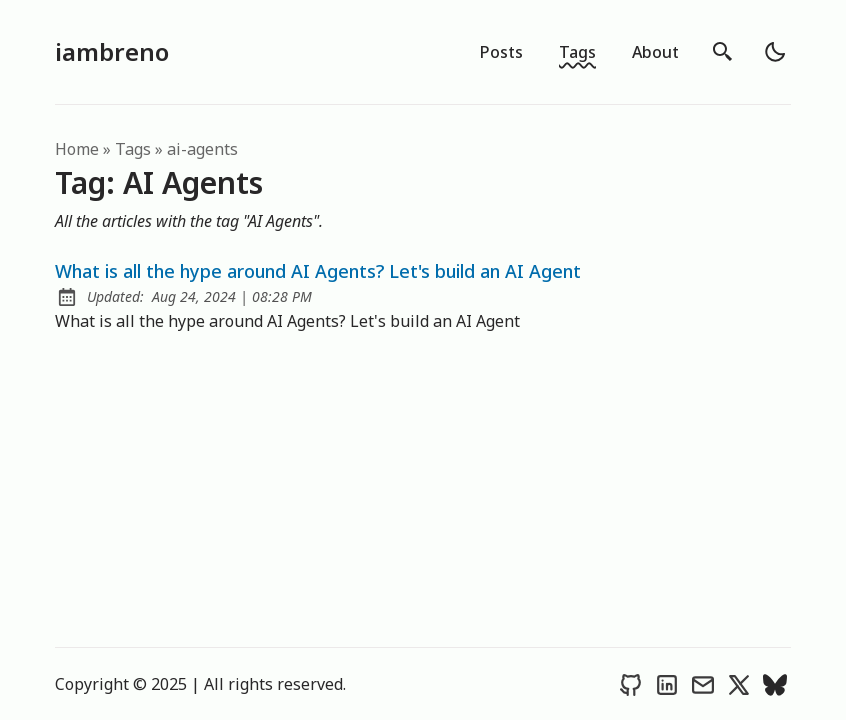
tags (133, 149)
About (655, 52)
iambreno (112, 51)
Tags (577, 52)
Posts (501, 52)
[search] (723, 52)
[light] (775, 52)
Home (77, 149)
